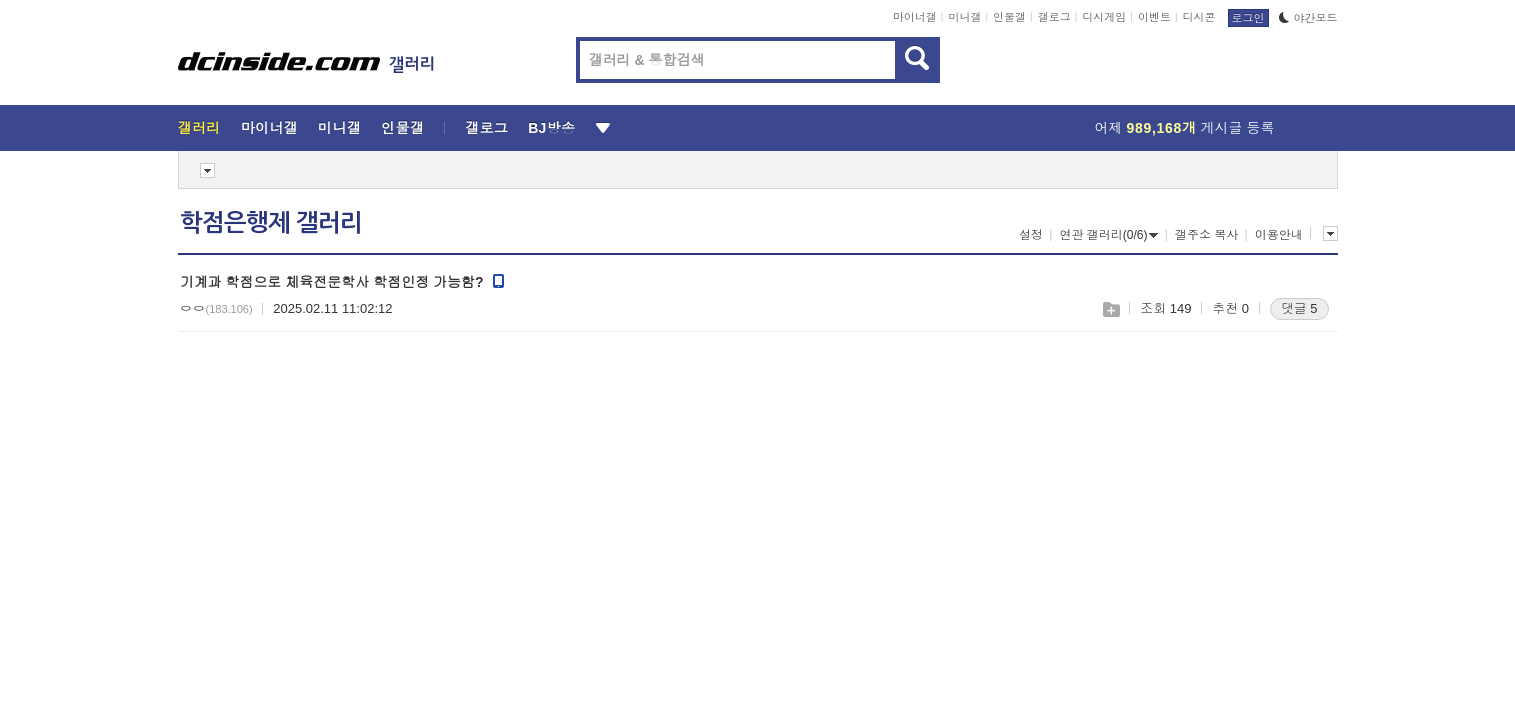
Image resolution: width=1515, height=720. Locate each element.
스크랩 (1110, 309)
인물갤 (1009, 17)
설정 (1031, 235)
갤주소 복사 (1206, 235)
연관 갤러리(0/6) (1108, 235)
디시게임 (1104, 17)
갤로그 (1054, 17)
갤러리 (199, 128)
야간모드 (1308, 18)
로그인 (1248, 18)
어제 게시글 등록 (1185, 128)
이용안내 (1279, 235)
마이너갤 (915, 17)
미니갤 (964, 17)
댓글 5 (1299, 308)
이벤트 (1154, 17)
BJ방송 (551, 128)
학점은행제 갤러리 (271, 223)
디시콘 (1199, 17)
